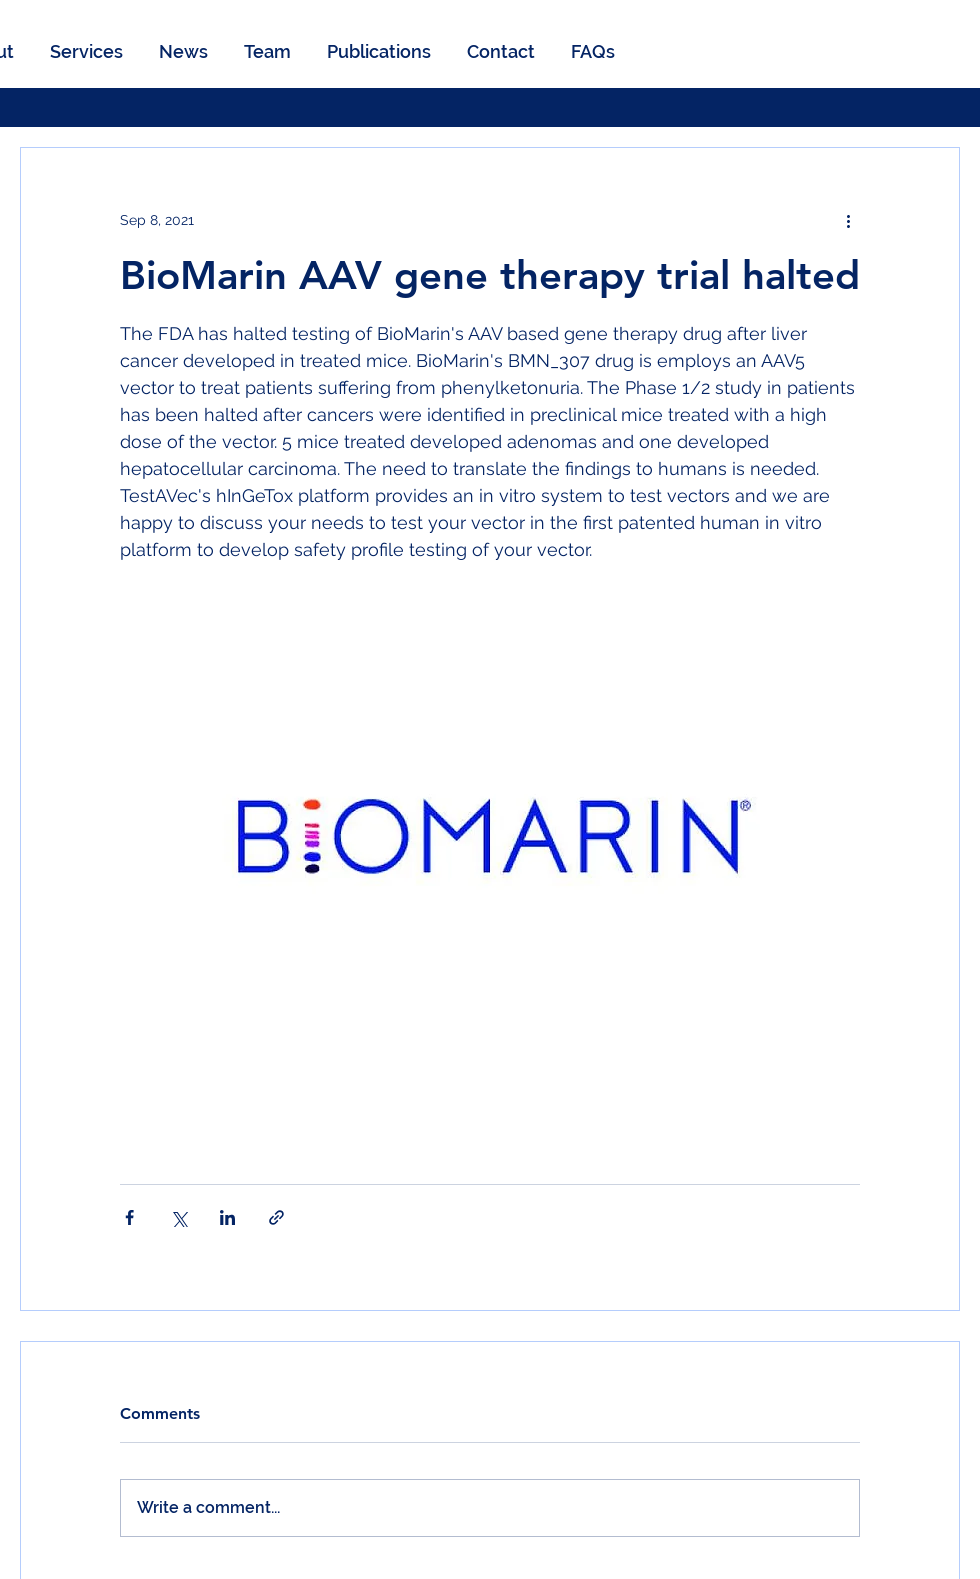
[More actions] (848, 220)
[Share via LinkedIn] (227, 1217)
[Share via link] (276, 1217)
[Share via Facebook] (129, 1217)
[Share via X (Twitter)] (178, 1217)
